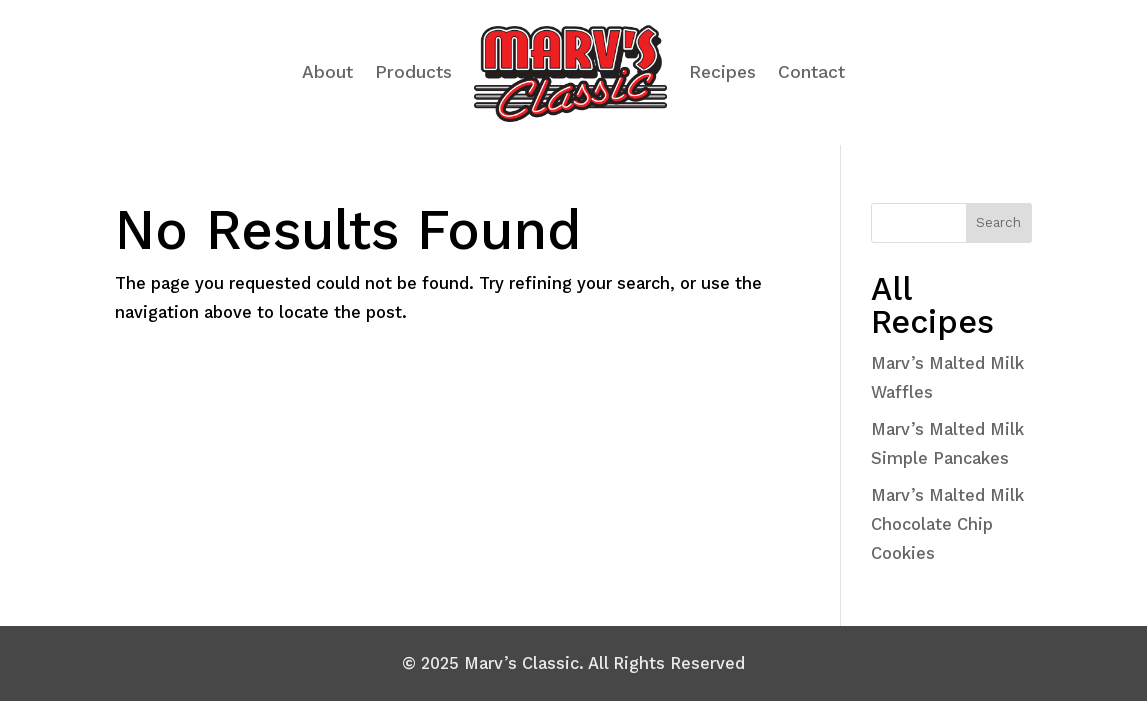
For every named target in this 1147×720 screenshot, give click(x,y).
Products (413, 72)
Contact (811, 72)
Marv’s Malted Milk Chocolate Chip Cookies (947, 524)
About (327, 72)
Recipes (722, 72)
